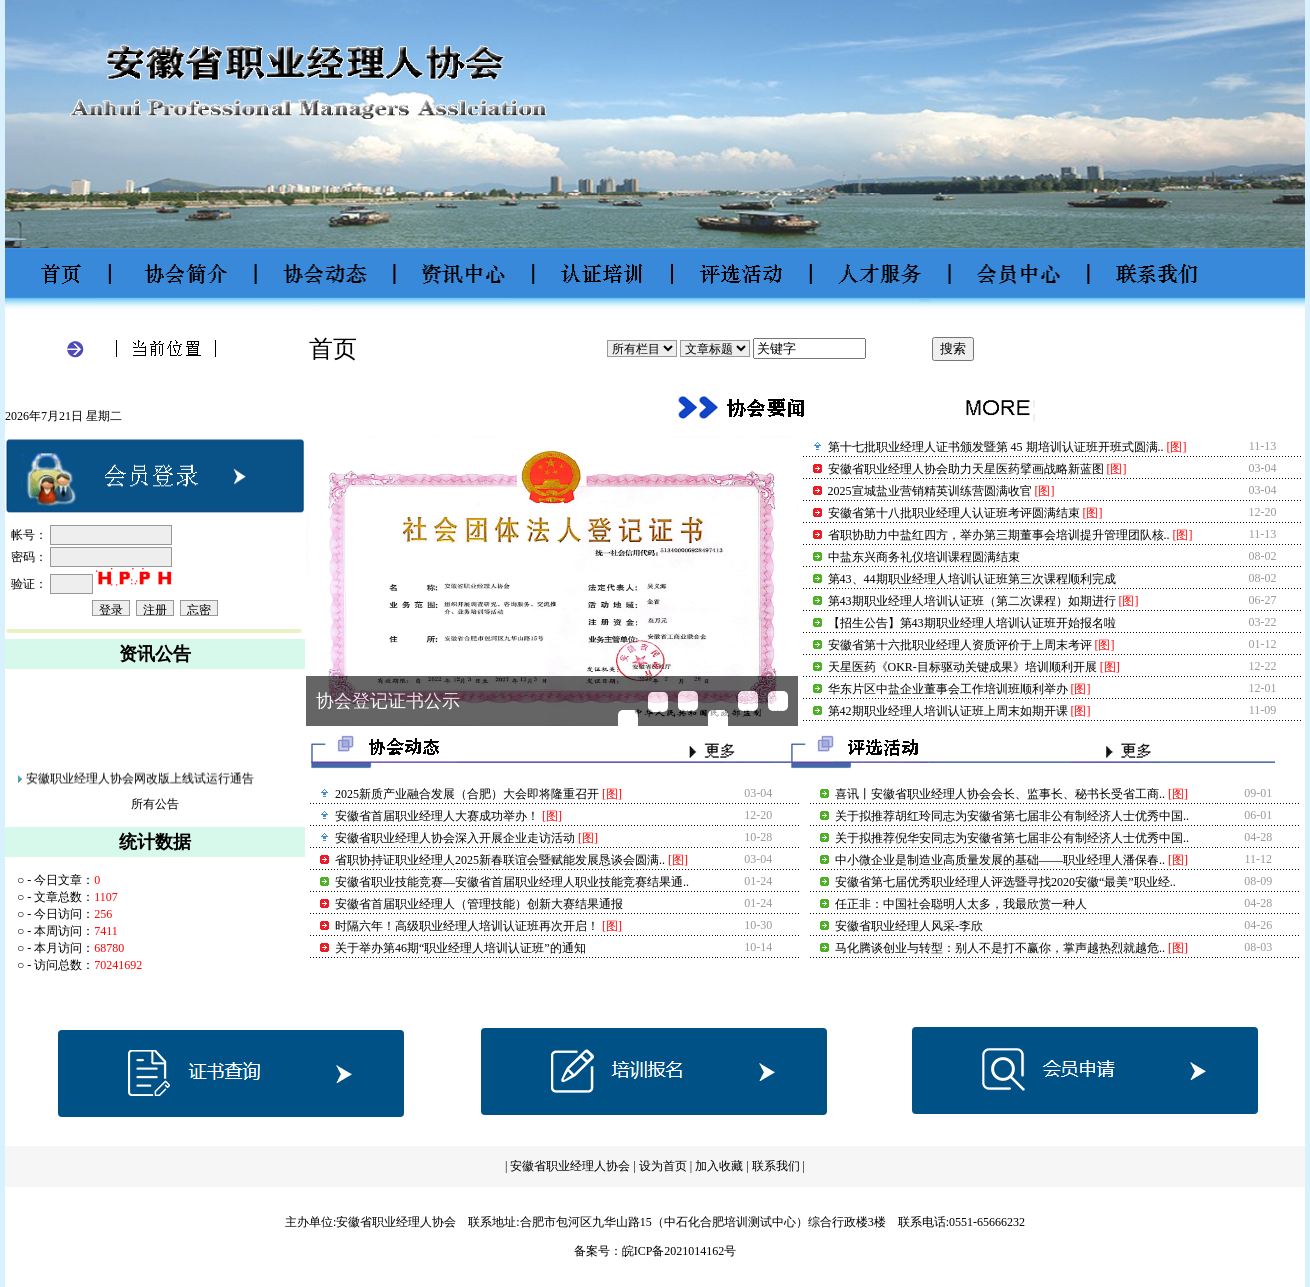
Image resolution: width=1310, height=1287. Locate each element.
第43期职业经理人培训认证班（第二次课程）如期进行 (972, 601)
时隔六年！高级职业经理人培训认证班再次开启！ (467, 926)
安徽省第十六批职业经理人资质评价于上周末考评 (960, 645)
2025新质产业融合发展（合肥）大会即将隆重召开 (467, 794)
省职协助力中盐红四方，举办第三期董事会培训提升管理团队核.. (999, 535)
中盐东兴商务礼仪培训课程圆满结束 (924, 557)
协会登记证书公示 (388, 701)
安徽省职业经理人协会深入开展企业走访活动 (455, 838)
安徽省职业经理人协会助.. (688, 701)
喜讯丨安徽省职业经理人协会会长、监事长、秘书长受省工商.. (1000, 794)
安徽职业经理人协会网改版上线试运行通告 (140, 784)
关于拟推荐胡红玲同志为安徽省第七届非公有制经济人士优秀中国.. (1012, 816)
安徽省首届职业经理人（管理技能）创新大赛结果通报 (479, 904)
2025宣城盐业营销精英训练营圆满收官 (930, 491)
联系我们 (777, 1166)
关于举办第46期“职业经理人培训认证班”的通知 (460, 948)
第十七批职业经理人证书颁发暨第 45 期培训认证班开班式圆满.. (996, 447)
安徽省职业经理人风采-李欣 (909, 926)
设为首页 (663, 1166)
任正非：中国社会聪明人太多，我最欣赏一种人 (961, 904)
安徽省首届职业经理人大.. (778, 701)
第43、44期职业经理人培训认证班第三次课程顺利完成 (972, 579)
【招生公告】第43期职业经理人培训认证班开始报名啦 (972, 623)
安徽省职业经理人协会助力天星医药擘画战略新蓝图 (966, 469)
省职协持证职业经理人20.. (658, 702)
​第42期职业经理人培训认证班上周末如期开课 (948, 711)
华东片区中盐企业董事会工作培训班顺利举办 (948, 689)
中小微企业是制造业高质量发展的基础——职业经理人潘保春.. (1000, 860)
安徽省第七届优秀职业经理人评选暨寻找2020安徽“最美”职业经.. (1005, 882)
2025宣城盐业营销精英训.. (718, 720)
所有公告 (155, 804)
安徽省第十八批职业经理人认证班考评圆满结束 (954, 513)
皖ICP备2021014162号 (679, 1251)
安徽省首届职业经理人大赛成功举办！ (437, 816)
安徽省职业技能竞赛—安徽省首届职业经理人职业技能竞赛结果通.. (512, 882)
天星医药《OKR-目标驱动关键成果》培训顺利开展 (962, 667)
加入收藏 (719, 1166)
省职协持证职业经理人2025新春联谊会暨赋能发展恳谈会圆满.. (500, 860)
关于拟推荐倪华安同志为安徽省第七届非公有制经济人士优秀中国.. (1012, 838)
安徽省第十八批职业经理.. (748, 701)
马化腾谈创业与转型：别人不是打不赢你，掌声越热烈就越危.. (1000, 948)
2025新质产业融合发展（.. (628, 720)
